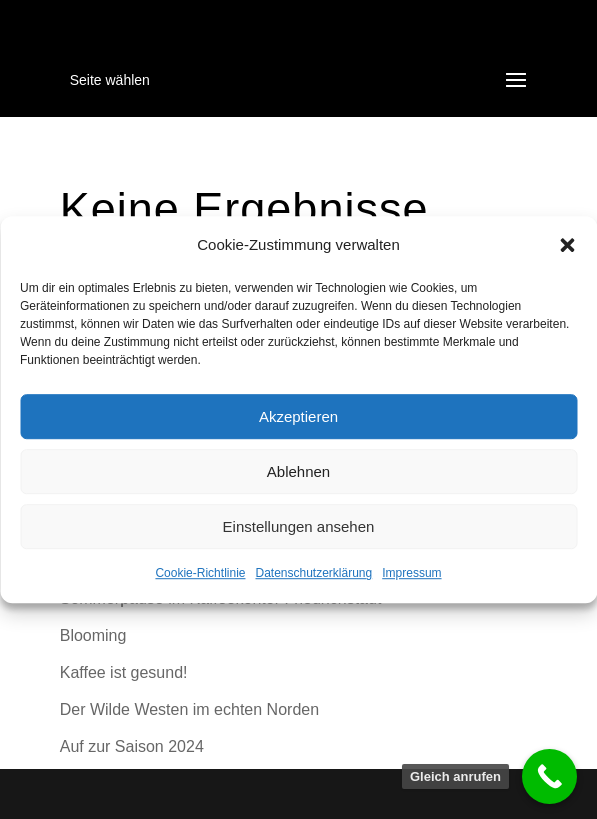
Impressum (411, 574)
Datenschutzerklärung (313, 574)
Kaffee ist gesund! (124, 672)
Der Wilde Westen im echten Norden (189, 709)
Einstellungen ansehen (299, 526)
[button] (567, 245)
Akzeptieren (298, 416)
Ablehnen (298, 471)
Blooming (93, 635)
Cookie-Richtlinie (200, 574)
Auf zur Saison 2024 (132, 746)
